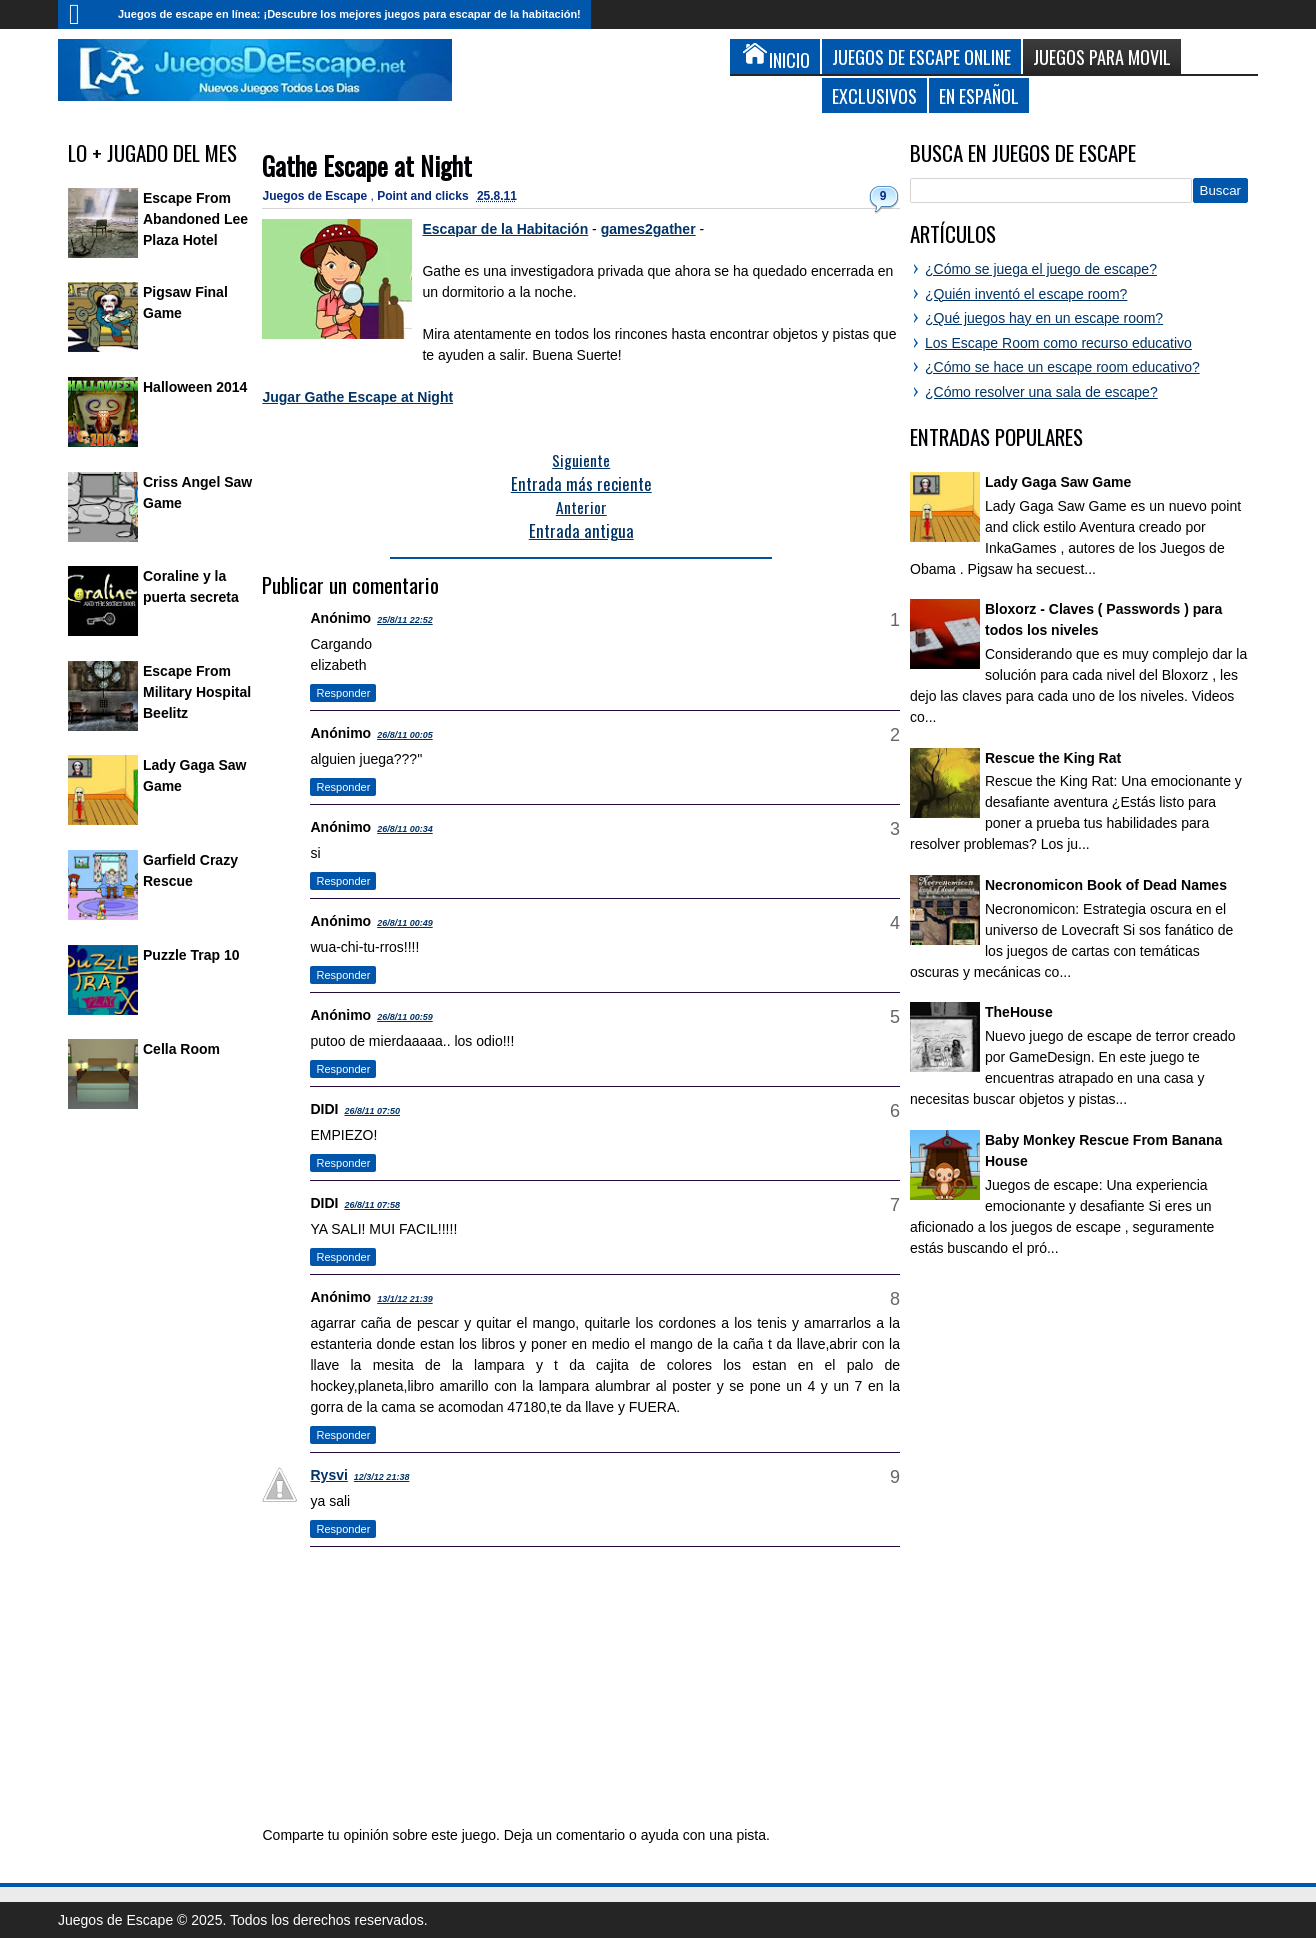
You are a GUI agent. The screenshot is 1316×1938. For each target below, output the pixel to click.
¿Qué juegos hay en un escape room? (1044, 318)
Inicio (83, 14)
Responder (343, 693)
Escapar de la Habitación (505, 229)
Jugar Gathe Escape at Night (357, 397)
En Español (979, 95)
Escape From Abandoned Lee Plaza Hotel (195, 219)
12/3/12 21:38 (382, 1477)
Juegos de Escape (316, 196)
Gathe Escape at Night (367, 165)
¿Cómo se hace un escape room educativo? (1062, 367)
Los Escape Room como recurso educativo (1058, 343)
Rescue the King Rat (1053, 758)
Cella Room (181, 1049)
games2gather (648, 229)
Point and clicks (424, 196)
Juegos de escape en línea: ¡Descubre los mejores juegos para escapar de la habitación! (349, 14)
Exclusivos (874, 95)
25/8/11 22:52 (405, 620)
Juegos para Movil (1102, 56)
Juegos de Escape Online (921, 56)
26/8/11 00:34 (405, 829)
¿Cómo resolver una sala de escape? (1041, 392)
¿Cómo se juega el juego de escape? (1041, 269)
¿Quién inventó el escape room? (1026, 294)
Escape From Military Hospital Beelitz (197, 692)
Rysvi (328, 1475)
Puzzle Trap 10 (191, 955)
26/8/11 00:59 (405, 1017)
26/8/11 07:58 (372, 1205)
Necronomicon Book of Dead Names (1106, 885)
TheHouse (1019, 1012)
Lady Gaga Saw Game (1058, 482)
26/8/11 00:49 (405, 923)
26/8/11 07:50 (372, 1111)
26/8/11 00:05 (405, 735)
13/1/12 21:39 (405, 1299)
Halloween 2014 (195, 387)
